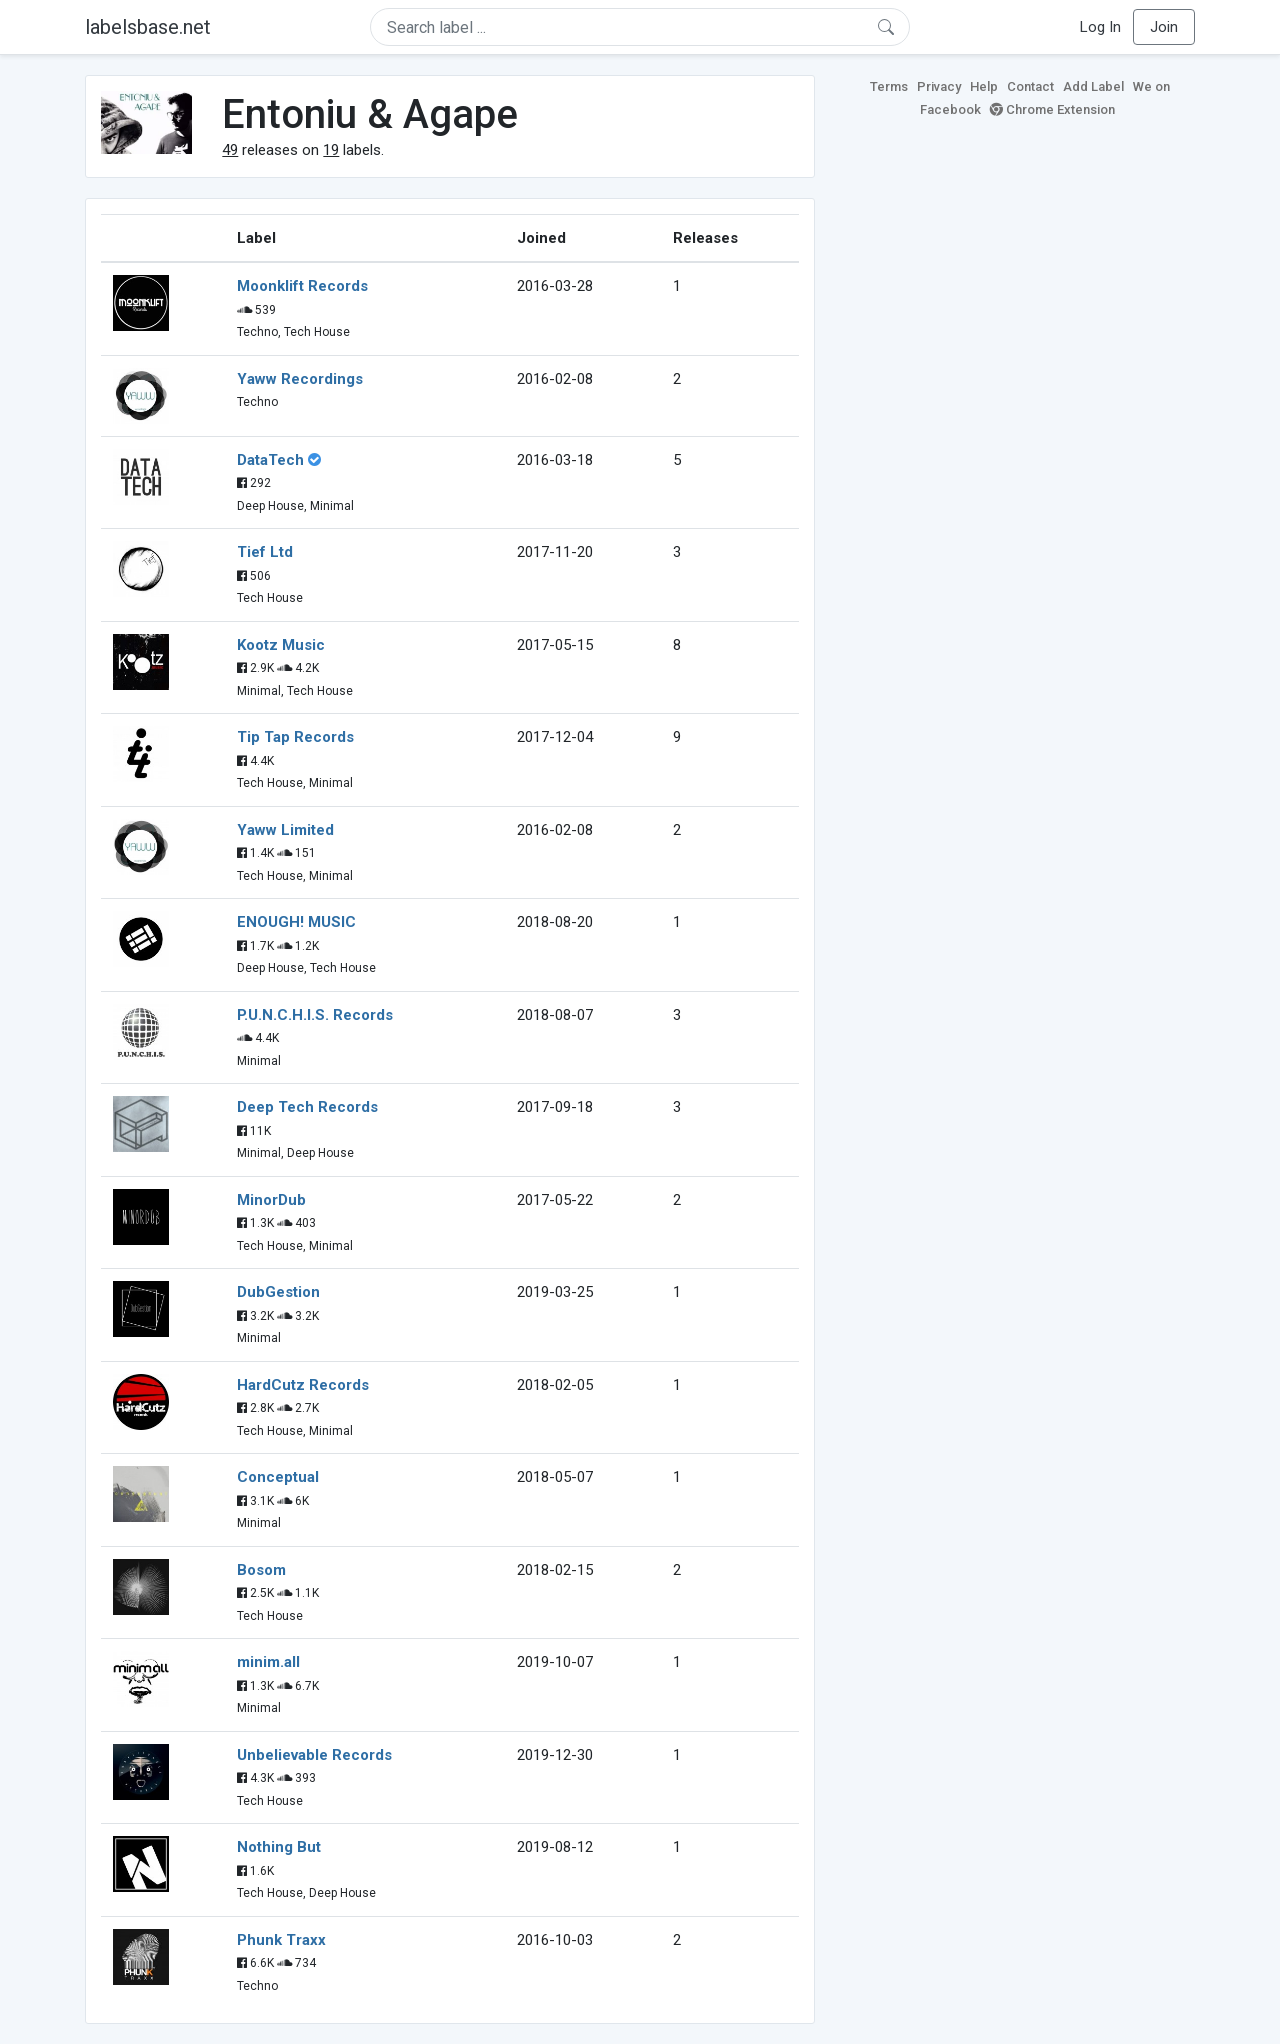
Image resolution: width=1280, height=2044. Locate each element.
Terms (889, 86)
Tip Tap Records (295, 737)
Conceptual (278, 1477)
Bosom (261, 1570)
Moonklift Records (302, 286)
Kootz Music (281, 645)
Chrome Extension (1052, 109)
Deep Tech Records (307, 1107)
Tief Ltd (265, 552)
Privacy (939, 86)
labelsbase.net (148, 27)
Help (984, 86)
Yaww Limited (285, 830)
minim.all (268, 1662)
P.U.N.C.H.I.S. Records (315, 1015)
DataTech (270, 460)
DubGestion (278, 1292)
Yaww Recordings (300, 379)
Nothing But (279, 1847)
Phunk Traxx (281, 1940)
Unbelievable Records (314, 1755)
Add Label (1093, 86)
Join (1164, 27)
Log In (1100, 27)
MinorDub (271, 1200)
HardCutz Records (303, 1385)
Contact (1030, 86)
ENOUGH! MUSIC (296, 922)
